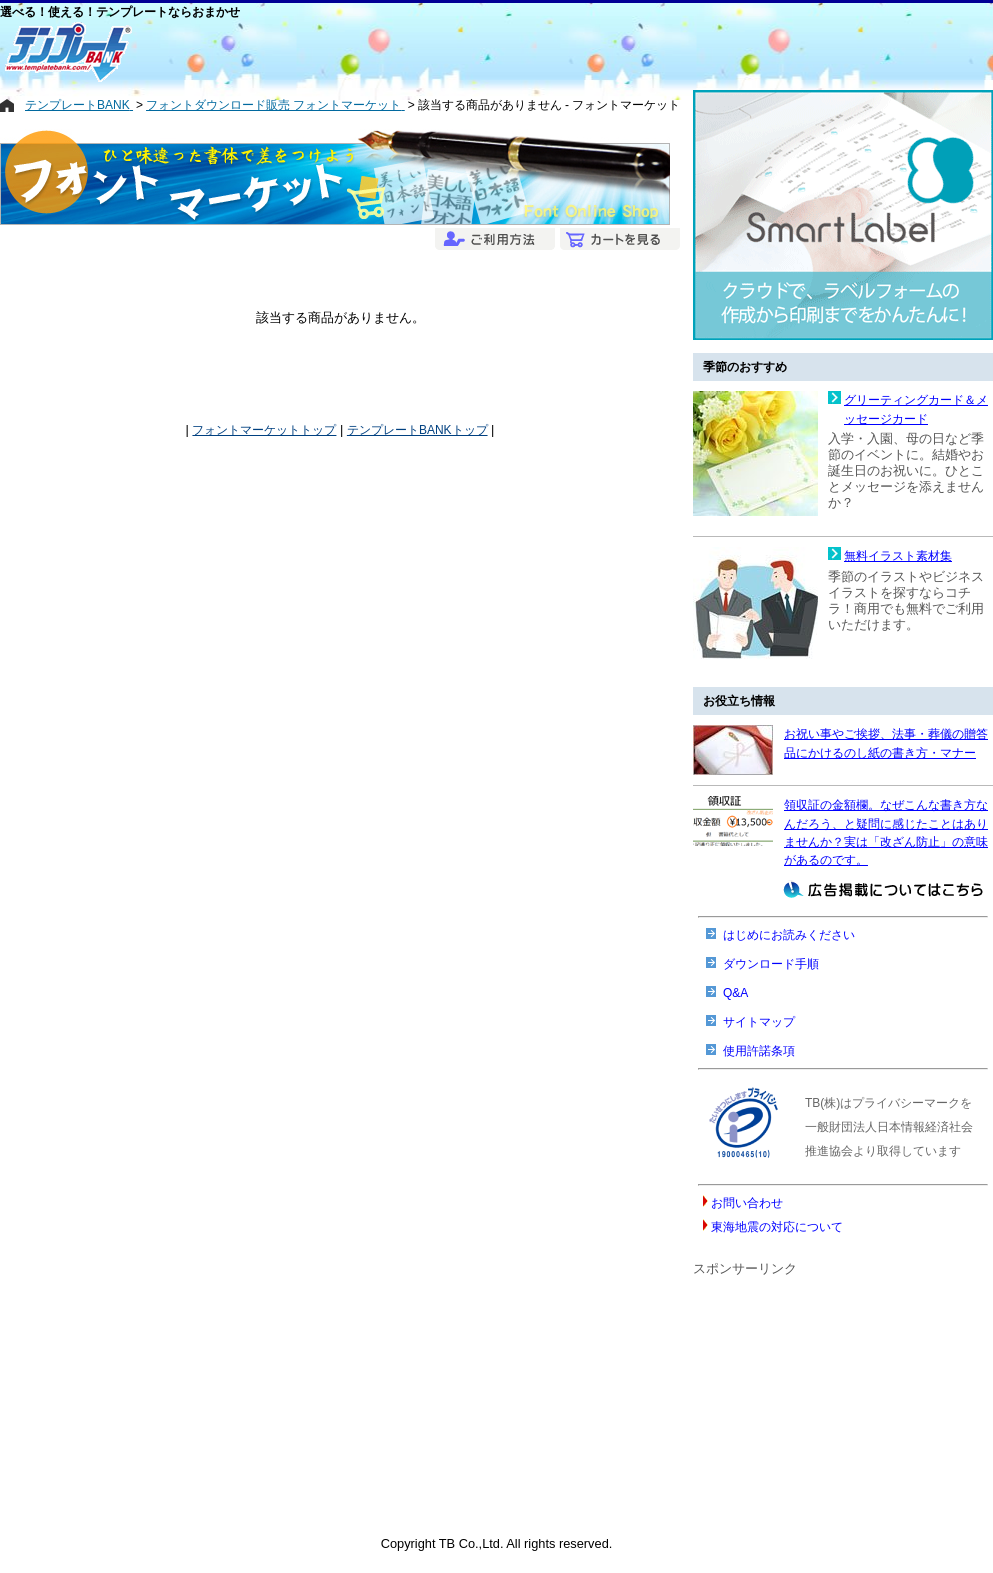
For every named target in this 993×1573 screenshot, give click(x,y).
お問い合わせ (747, 1203)
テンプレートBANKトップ (417, 430)
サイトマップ (759, 1022)
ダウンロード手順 (771, 964)
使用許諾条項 (759, 1051)
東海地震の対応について (777, 1227)
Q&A (735, 993)
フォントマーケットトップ (264, 430)
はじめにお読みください (789, 935)
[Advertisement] (425, 52)
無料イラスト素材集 (898, 556)
